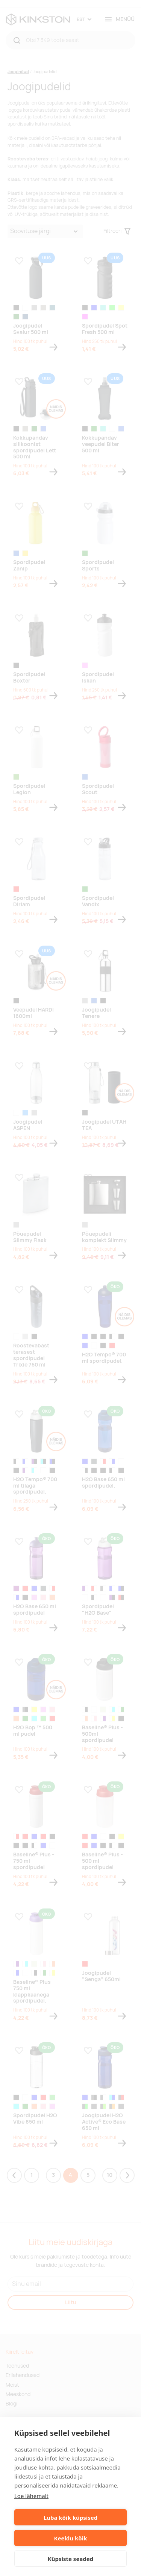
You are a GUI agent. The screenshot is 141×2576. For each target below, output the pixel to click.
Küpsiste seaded (71, 2559)
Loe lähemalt (31, 2496)
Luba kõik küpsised (70, 2517)
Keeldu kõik (70, 2538)
